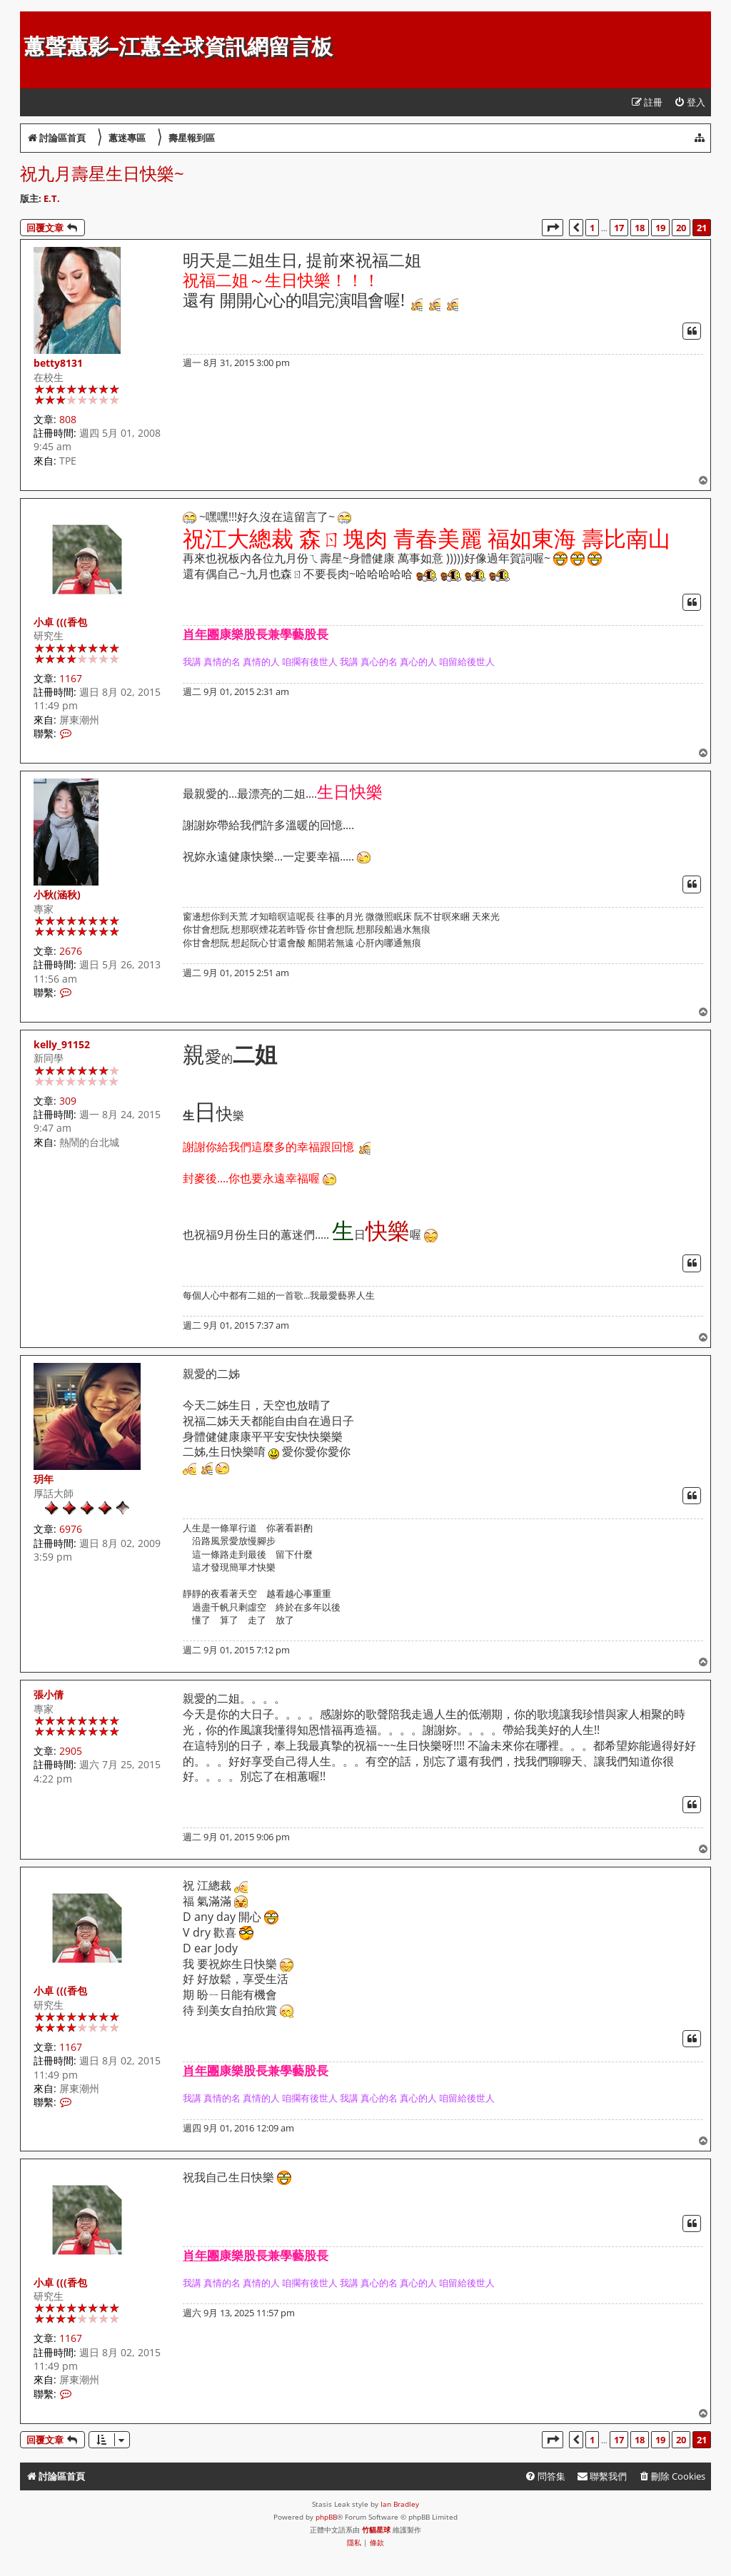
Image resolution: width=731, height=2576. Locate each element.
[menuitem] (689, 102)
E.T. (52, 198)
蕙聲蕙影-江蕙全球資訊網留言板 (178, 47)
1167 (70, 678)
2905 (70, 1751)
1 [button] (592, 227)
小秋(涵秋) (57, 894)
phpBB (326, 2517)
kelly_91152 (62, 1044)
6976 (70, 1529)
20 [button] (681, 227)
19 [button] (660, 227)
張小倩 (49, 1694)
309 (67, 1100)
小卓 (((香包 (60, 622)
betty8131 (58, 363)
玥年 (44, 1479)
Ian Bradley (399, 2504)
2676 (70, 951)
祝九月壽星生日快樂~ (102, 173)
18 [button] (640, 227)
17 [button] (619, 227)
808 (67, 419)
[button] (552, 227)
